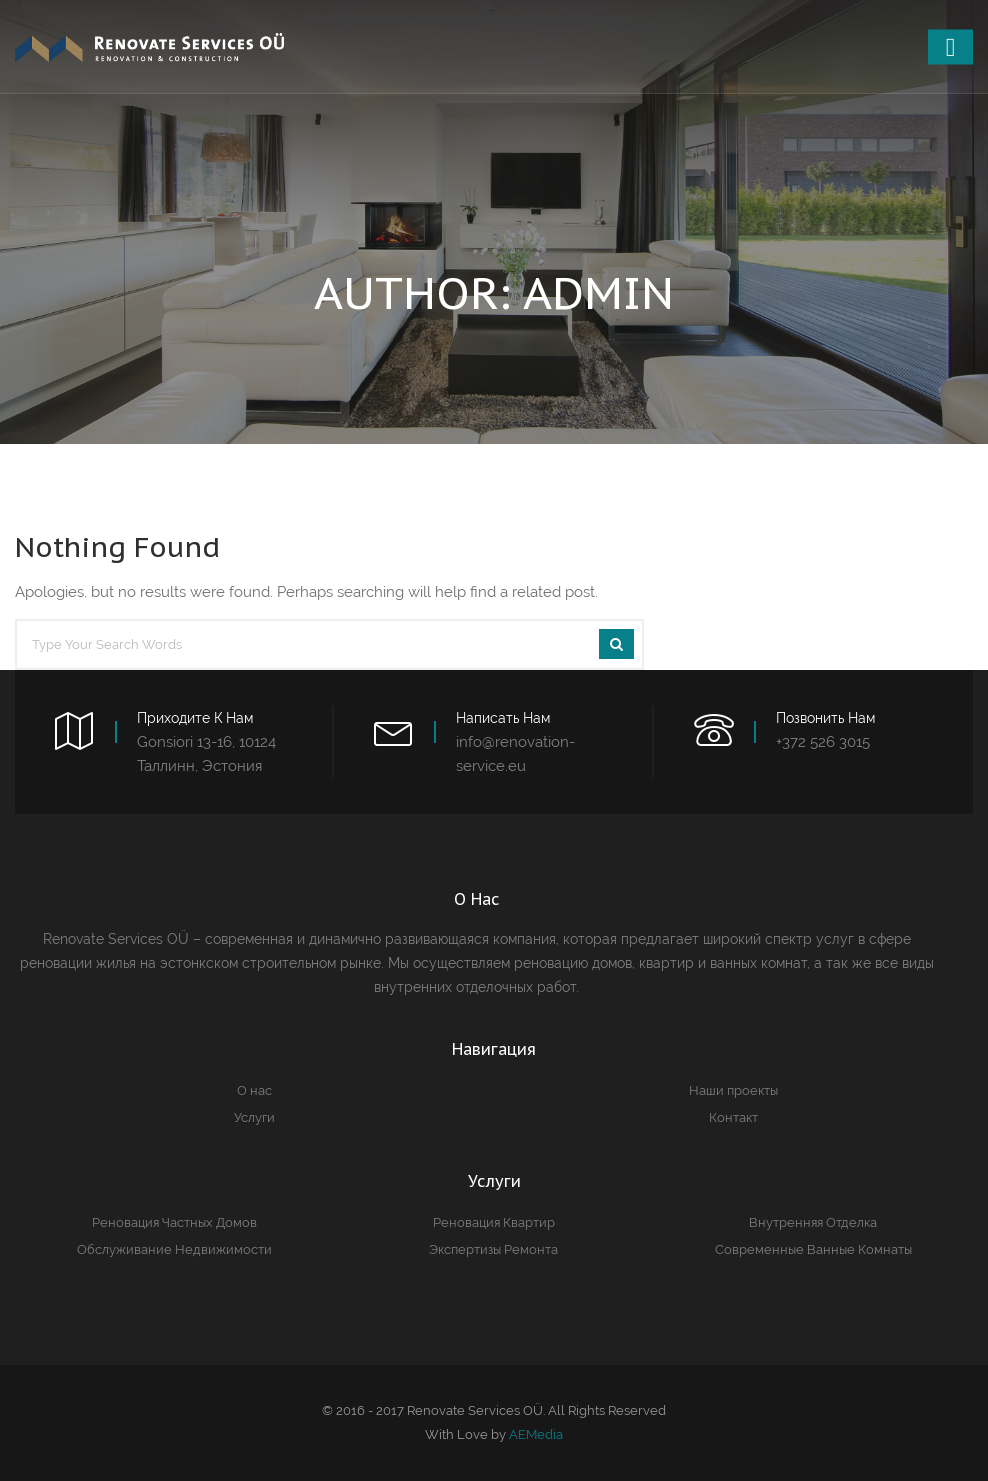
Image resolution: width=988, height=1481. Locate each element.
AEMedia (536, 1434)
